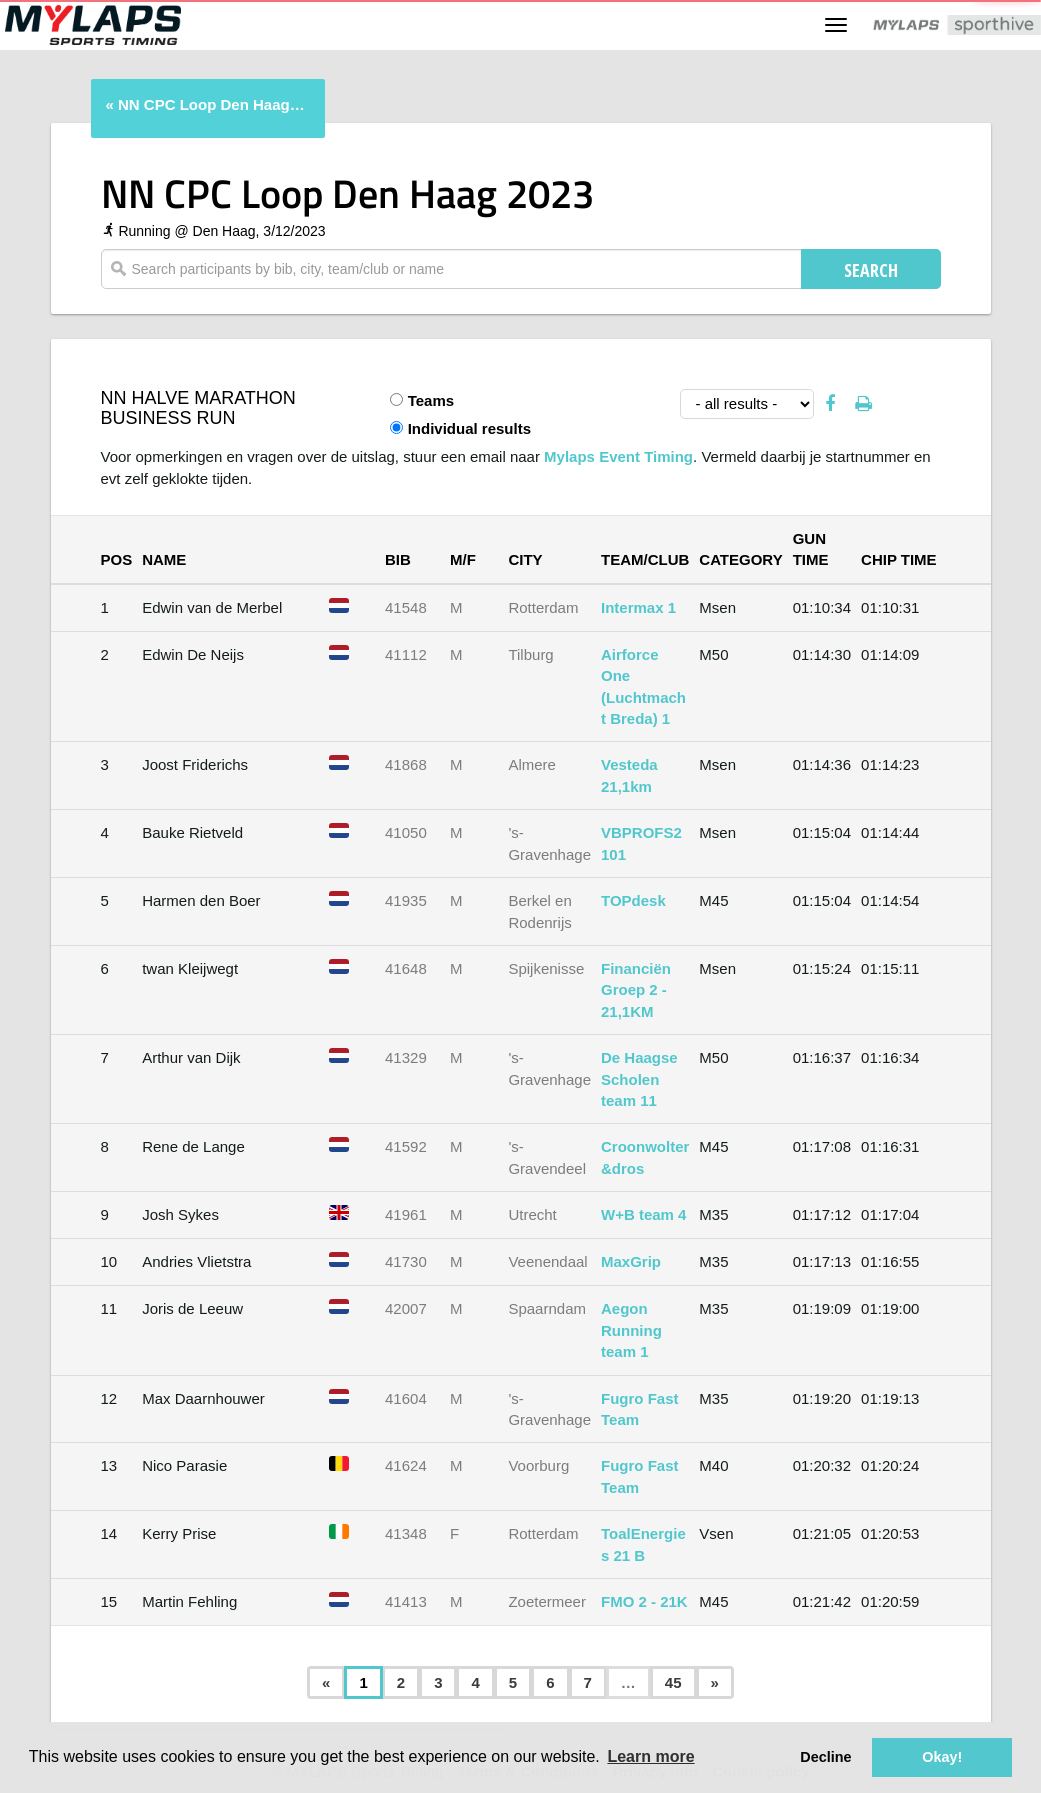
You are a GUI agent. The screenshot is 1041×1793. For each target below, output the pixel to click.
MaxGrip (631, 1261)
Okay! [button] (942, 1757)
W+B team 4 (643, 1214)
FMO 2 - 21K (644, 1601)
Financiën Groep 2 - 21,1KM (636, 990)
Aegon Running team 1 (631, 1330)
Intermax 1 (638, 607)
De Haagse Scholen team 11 (639, 1079)
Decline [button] (825, 1757)
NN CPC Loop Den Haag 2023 (211, 104)
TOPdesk (633, 900)
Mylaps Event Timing (618, 456)
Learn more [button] (650, 1756)
